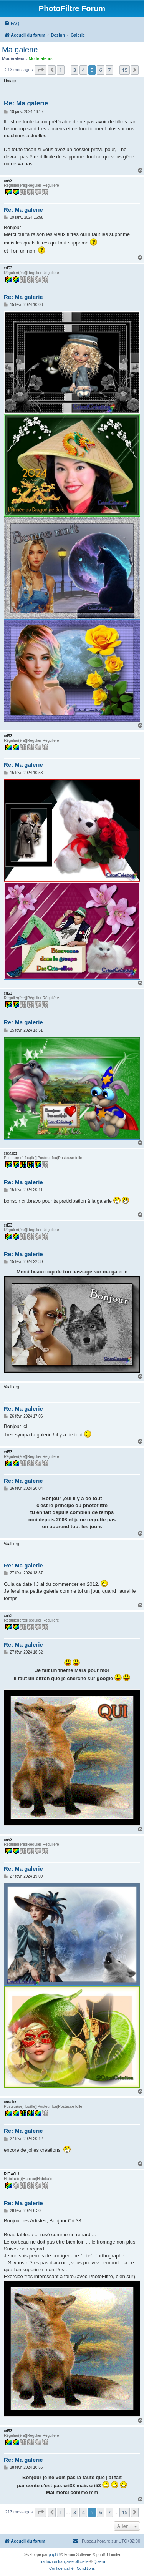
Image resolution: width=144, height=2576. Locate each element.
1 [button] (60, 69)
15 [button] (124, 69)
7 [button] (109, 69)
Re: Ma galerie (26, 103)
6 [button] (100, 69)
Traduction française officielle (64, 2561)
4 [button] (83, 69)
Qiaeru (99, 2561)
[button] (40, 70)
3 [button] (74, 69)
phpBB (54, 2555)
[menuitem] (11, 23)
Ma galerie (20, 49)
